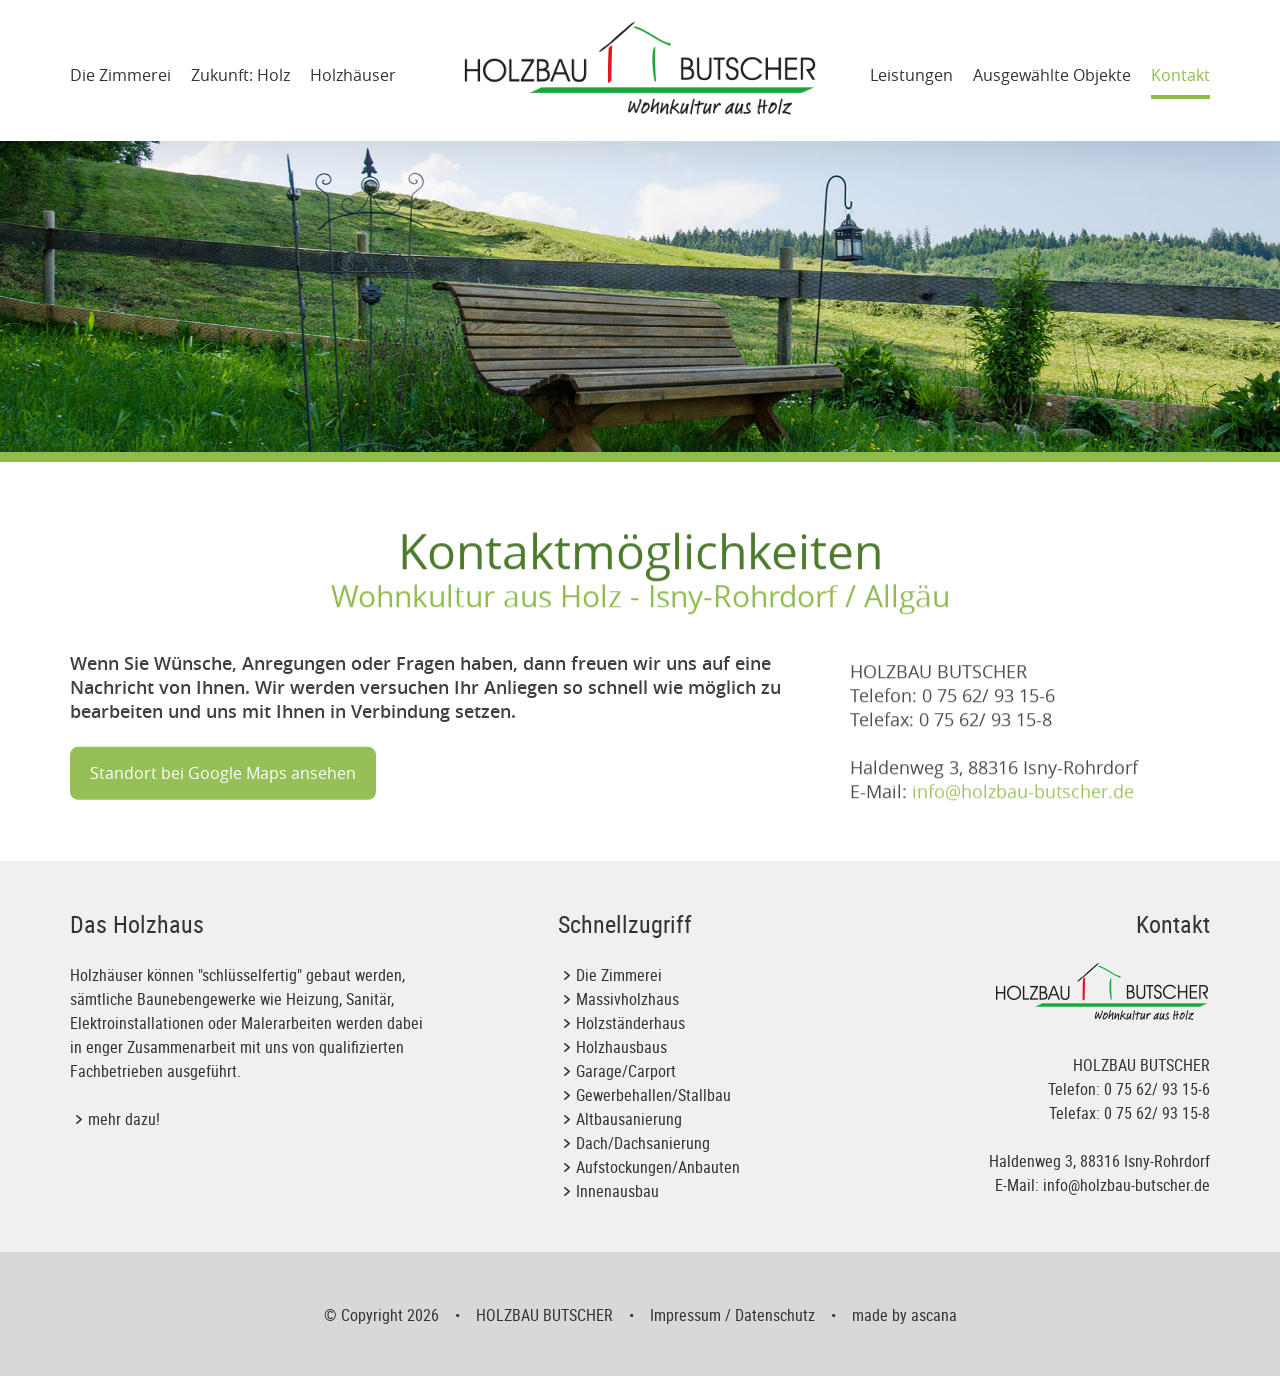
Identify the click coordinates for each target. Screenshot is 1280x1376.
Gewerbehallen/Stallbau (653, 1095)
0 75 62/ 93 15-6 (1157, 1089)
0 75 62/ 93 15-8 (1157, 1113)
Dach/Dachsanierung (643, 1143)
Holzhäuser (353, 75)
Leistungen (911, 75)
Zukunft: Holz (240, 75)
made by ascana (904, 1315)
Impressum (685, 1315)
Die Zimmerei (120, 75)
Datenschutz (775, 1315)
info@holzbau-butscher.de (1023, 818)
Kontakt (1180, 75)
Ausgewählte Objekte (1052, 75)
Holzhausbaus (621, 1047)
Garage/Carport (626, 1071)
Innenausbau (617, 1191)
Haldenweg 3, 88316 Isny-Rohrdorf (1099, 1161)
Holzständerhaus (630, 1023)
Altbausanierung (629, 1119)
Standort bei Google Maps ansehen (223, 791)
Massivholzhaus (627, 999)
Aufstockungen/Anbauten (658, 1167)
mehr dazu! (124, 1119)
